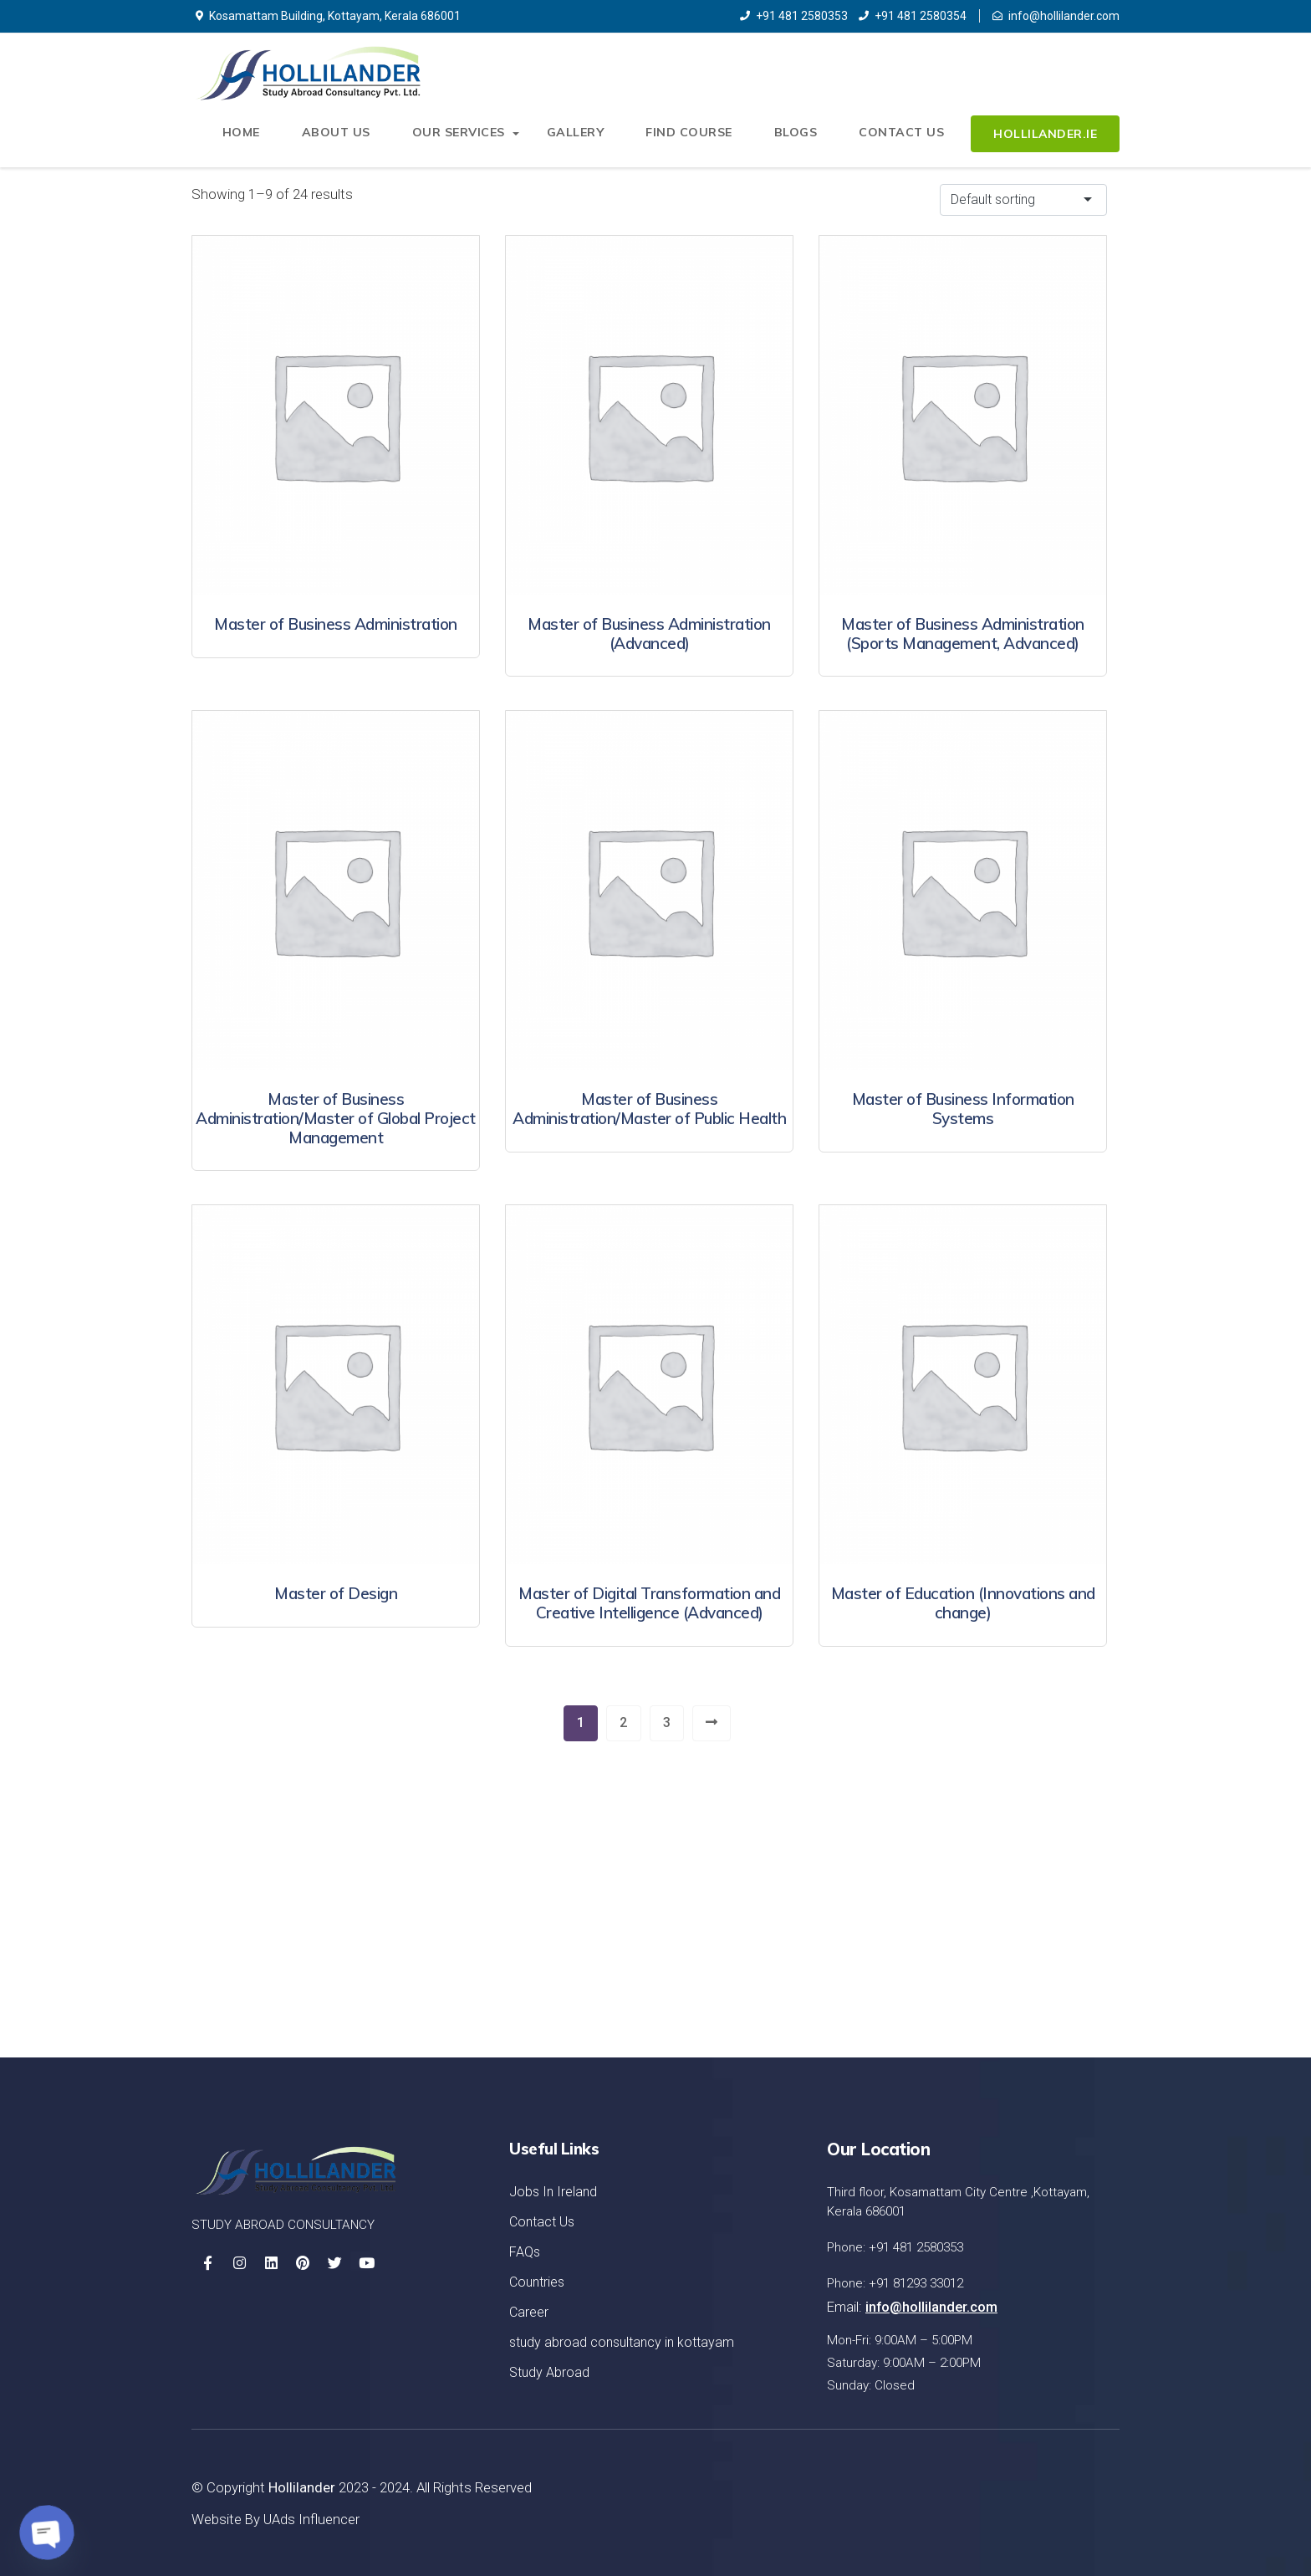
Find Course (691, 134)
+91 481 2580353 (794, 16)
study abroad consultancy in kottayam (621, 2342)
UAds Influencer (311, 2518)
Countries (536, 2282)
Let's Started (1036, 1941)
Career (528, 2312)
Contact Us (902, 134)
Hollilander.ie (1045, 134)
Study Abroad (549, 2372)
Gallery (579, 134)
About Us (342, 134)
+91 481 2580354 (913, 16)
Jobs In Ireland (553, 2192)
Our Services (463, 134)
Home (249, 134)
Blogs (797, 134)
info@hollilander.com (1056, 16)
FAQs (524, 2252)
